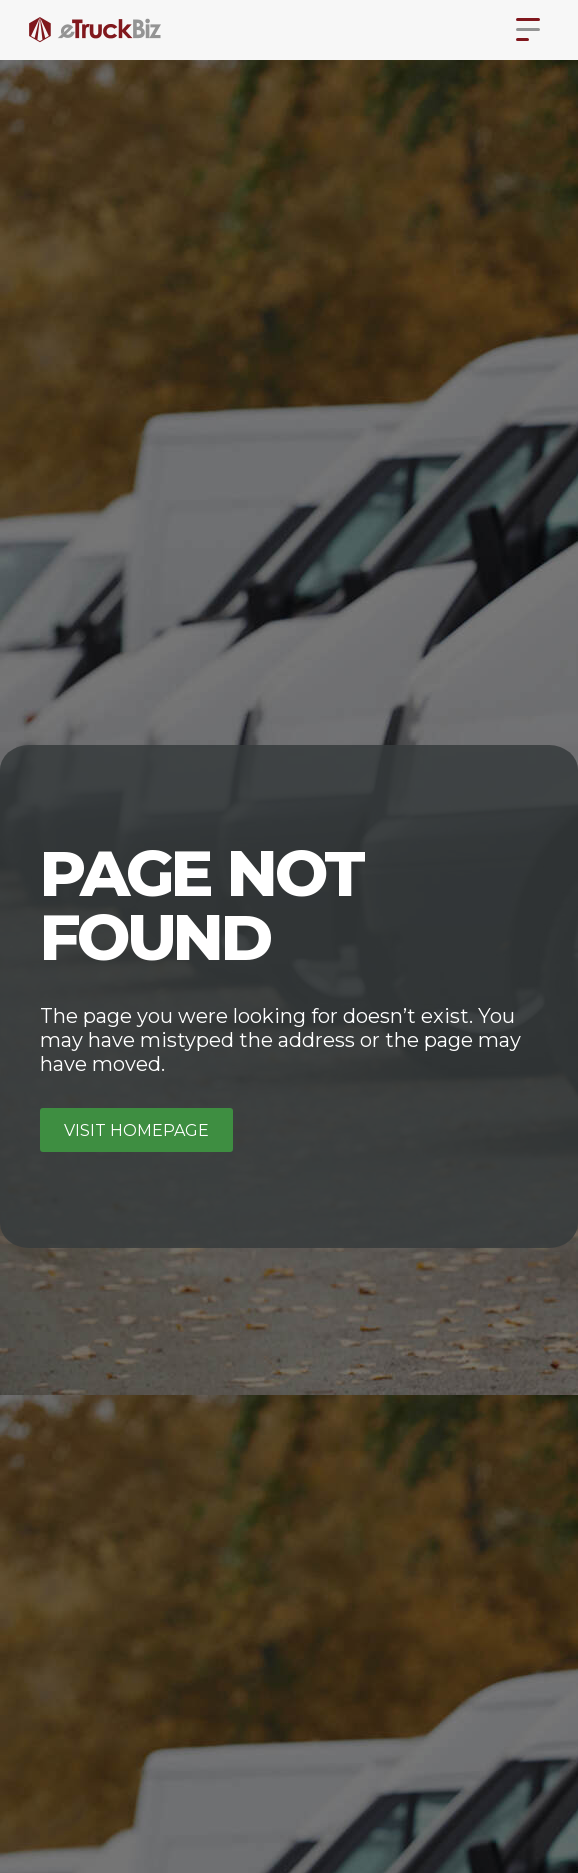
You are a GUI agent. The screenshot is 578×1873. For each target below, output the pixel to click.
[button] (528, 30)
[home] (95, 30)
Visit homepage (136, 1130)
